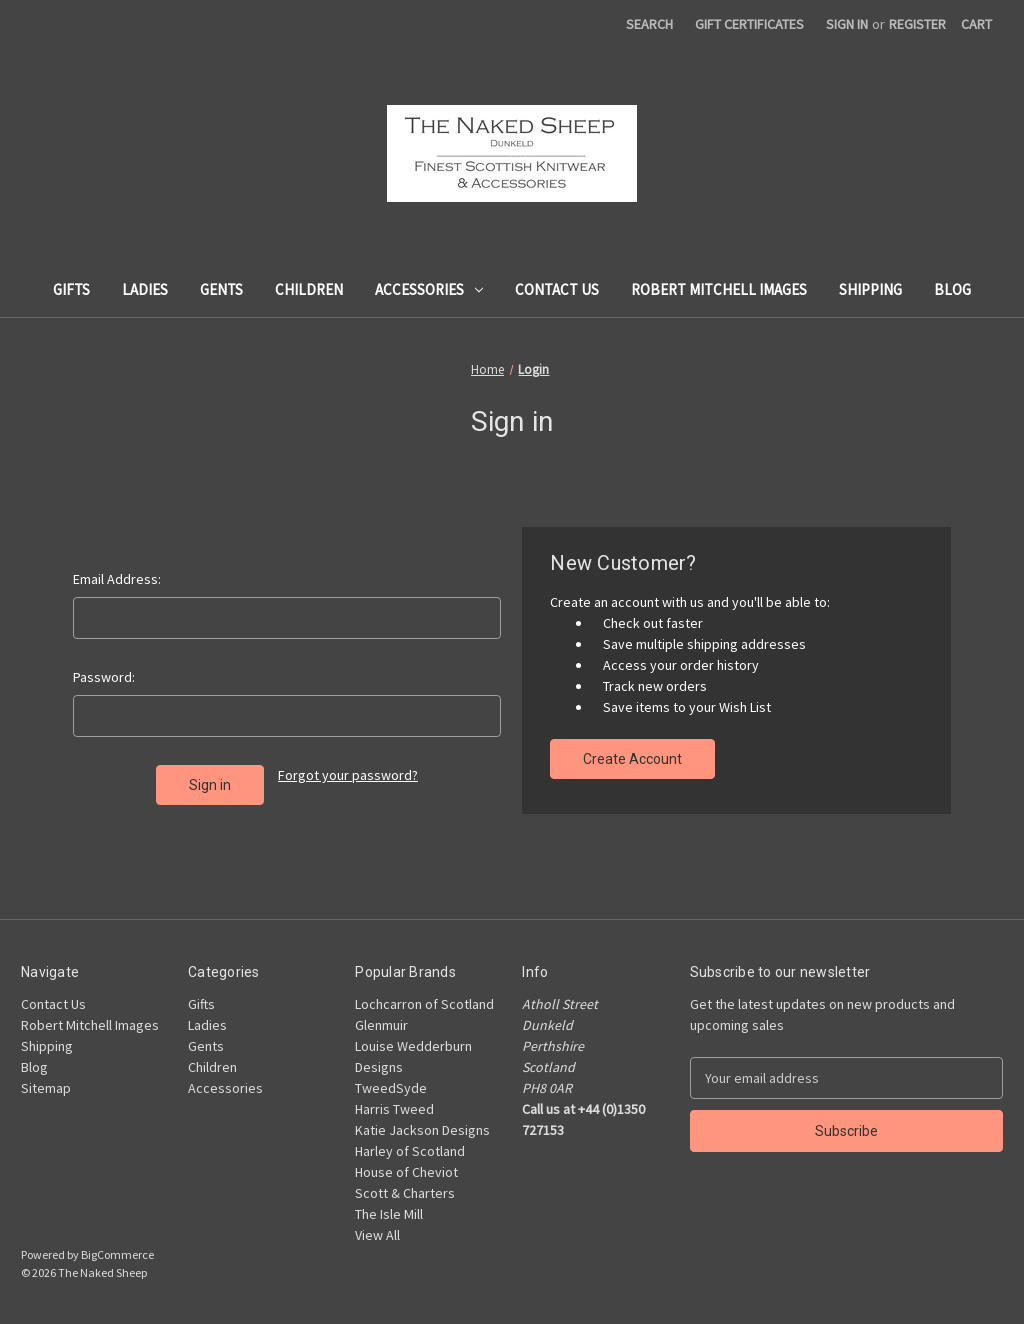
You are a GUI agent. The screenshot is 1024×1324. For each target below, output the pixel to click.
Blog (952, 289)
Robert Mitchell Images (719, 289)
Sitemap (46, 1088)
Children (309, 289)
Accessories (429, 289)
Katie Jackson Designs (422, 1130)
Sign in (847, 24)
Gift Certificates (749, 24)
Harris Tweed (394, 1109)
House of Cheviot (406, 1172)
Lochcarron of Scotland (424, 1004)
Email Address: (117, 579)
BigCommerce (117, 1254)
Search (649, 24)
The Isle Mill (389, 1214)
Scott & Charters (405, 1193)
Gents (221, 289)
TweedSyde (391, 1088)
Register (917, 24)
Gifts (71, 289)
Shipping (870, 289)
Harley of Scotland (410, 1151)
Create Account (632, 759)
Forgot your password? (348, 775)
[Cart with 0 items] (976, 24)
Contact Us (557, 289)
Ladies (145, 289)
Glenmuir (381, 1025)
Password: (104, 677)
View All (377, 1235)
